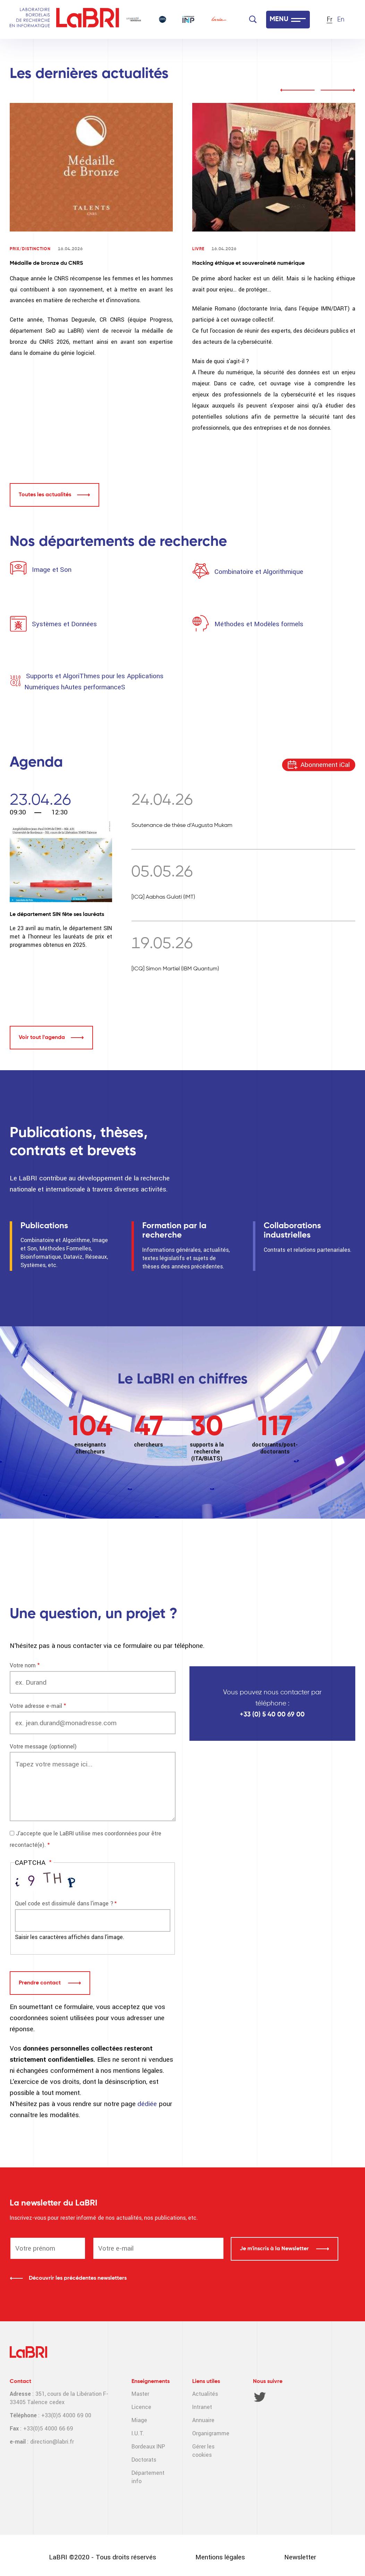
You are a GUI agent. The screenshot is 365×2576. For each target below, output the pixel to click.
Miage (139, 2420)
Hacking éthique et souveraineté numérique (248, 263)
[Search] (253, 19)
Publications (44, 1226)
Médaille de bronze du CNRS (46, 263)
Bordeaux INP (148, 2446)
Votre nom (23, 1665)
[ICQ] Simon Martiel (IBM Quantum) (175, 969)
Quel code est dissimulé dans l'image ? (64, 1903)
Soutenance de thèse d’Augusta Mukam (181, 825)
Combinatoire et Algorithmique (258, 572)
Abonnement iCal (325, 765)
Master (140, 2394)
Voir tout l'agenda (42, 1037)
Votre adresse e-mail (36, 1706)
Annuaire (203, 2420)
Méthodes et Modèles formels (258, 624)
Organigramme (210, 2433)
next (338, 90)
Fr (329, 19)
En (341, 19)
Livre (198, 249)
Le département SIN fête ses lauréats (57, 914)
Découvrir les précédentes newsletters (78, 2278)
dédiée (148, 2104)
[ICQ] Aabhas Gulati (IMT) (163, 897)
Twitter (260, 2397)
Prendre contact (40, 1983)
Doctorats (143, 2459)
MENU (279, 19)
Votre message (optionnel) (43, 1746)
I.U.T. (137, 2433)
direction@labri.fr (52, 2441)
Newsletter (300, 2557)
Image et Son (50, 570)
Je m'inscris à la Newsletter (275, 2249)
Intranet (202, 2407)
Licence (141, 2407)
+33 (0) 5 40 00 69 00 (272, 1714)
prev (297, 90)
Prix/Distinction (30, 249)
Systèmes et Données (64, 624)
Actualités (205, 2394)
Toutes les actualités (45, 495)
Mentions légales (220, 2557)
